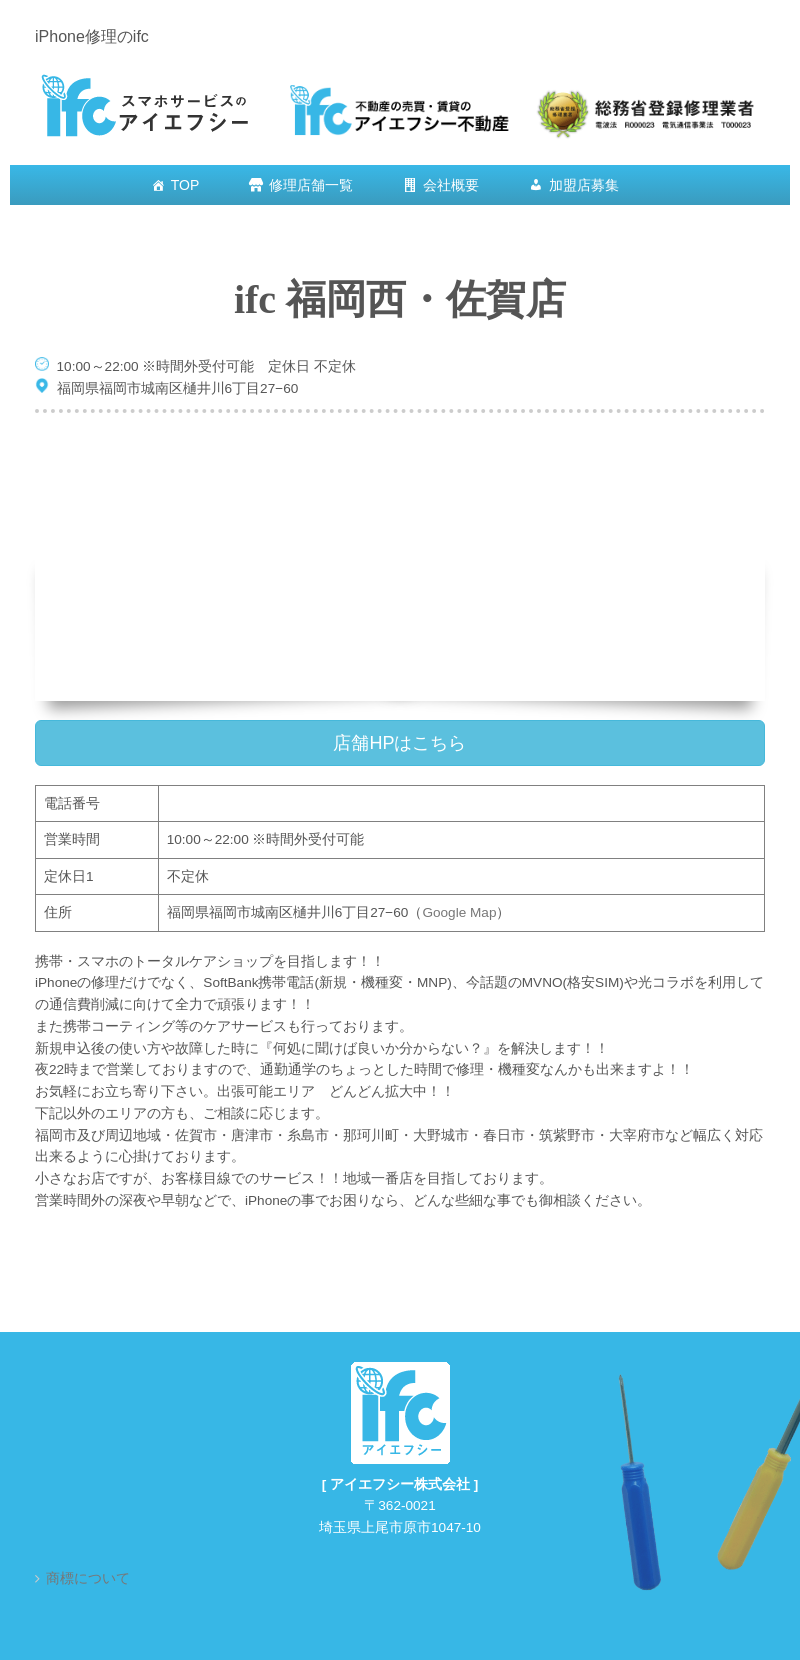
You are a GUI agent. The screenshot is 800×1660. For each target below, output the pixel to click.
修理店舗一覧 (311, 185)
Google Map (459, 912)
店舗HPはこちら (399, 743)
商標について (88, 1578)
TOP (185, 185)
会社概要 (451, 185)
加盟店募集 (584, 185)
